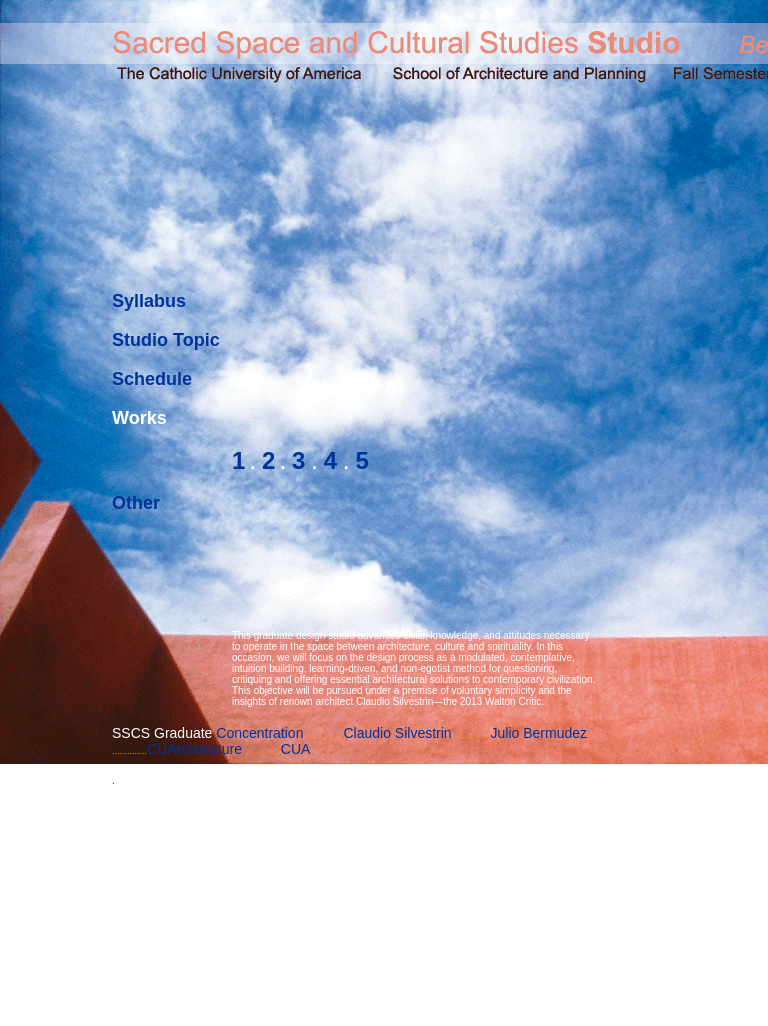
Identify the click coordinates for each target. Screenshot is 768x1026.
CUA (296, 749)
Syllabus (149, 301)
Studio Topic (166, 340)
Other (136, 503)
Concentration (259, 733)
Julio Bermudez (539, 733)
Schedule (152, 379)
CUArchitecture (194, 749)
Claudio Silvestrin (397, 733)
